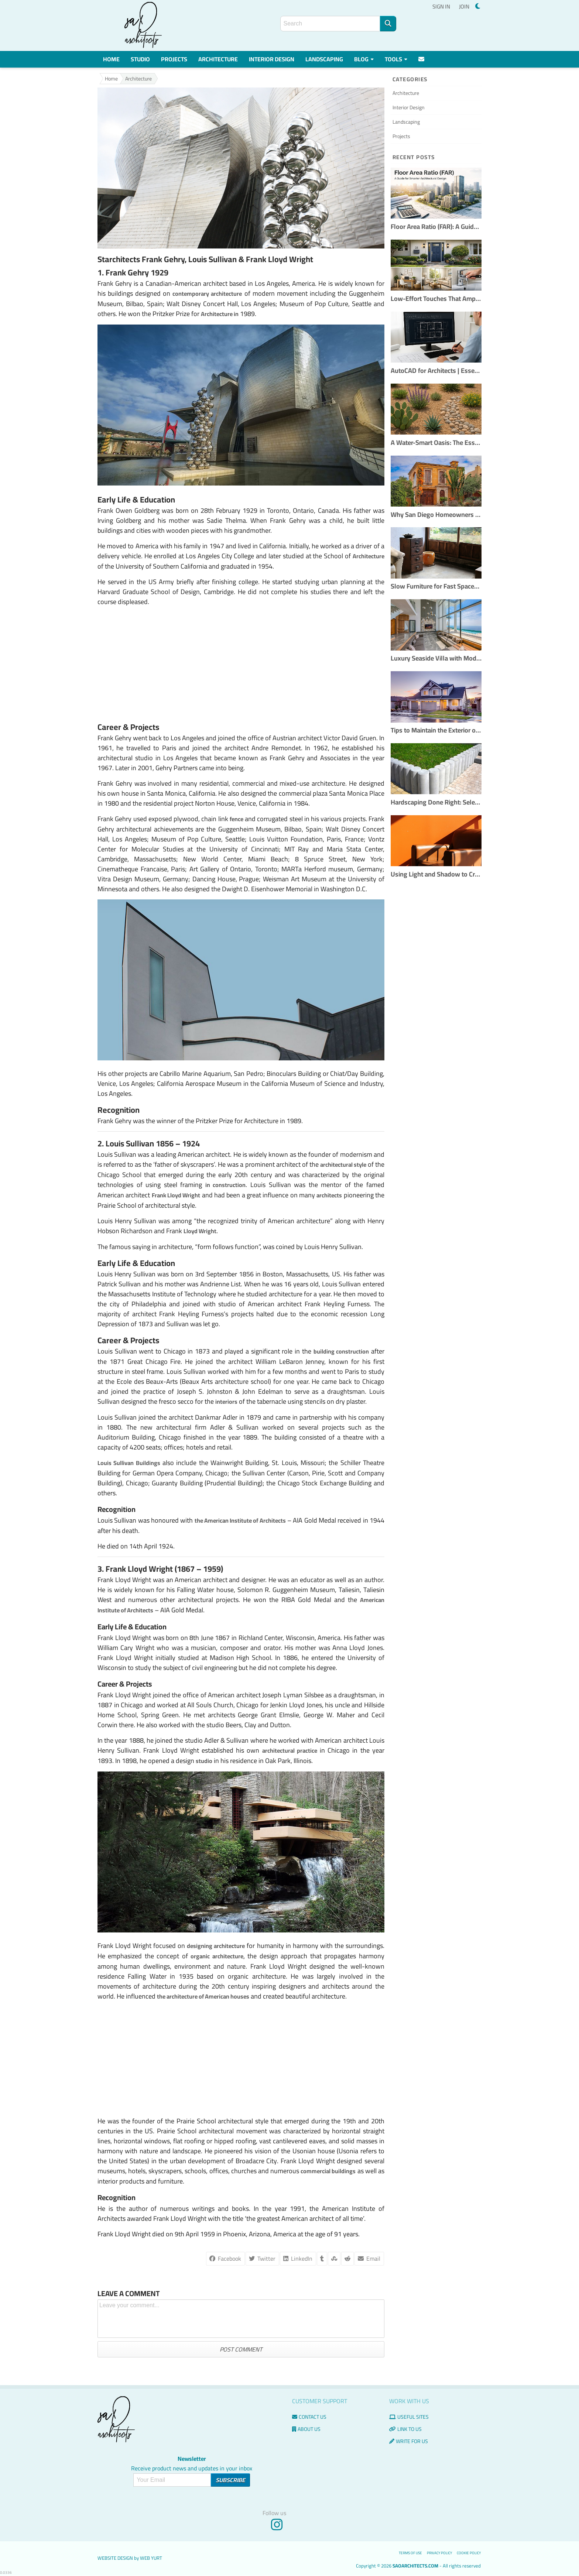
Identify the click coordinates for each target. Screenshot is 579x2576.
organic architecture (217, 1956)
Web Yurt (151, 2557)
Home (111, 59)
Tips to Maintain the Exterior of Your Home (436, 730)
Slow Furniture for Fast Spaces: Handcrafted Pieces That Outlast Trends (436, 586)
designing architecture (216, 1945)
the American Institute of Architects (240, 1520)
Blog (364, 59)
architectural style (343, 1164)
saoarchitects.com (415, 2565)
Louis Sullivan (130, 1143)
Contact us (309, 2417)
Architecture (218, 59)
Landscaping (324, 59)
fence (236, 818)
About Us (306, 2429)
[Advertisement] (240, 664)
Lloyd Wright (200, 1230)
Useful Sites (409, 2417)
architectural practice (289, 1750)
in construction (225, 1184)
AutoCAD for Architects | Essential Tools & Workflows (436, 371)
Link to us (405, 2429)
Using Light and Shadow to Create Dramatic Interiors (436, 874)
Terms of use (410, 2552)
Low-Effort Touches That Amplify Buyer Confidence (436, 299)
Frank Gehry (127, 272)
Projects (174, 59)
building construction (341, 1351)
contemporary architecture (207, 293)
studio (204, 1760)
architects (329, 1195)
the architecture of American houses (203, 1996)
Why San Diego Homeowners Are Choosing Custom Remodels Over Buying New (436, 515)
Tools (396, 59)
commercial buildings (328, 2171)
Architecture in (220, 313)
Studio (140, 59)
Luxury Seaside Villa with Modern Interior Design (436, 658)
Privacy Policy (439, 2552)
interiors (226, 1401)
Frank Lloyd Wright (176, 1195)
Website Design (115, 2557)
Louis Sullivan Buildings (128, 1462)
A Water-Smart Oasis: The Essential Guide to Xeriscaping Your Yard (436, 443)
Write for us (408, 2441)
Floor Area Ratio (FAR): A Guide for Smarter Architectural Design (436, 227)
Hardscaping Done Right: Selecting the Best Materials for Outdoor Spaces (436, 802)
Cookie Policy (469, 2552)
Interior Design (271, 59)
